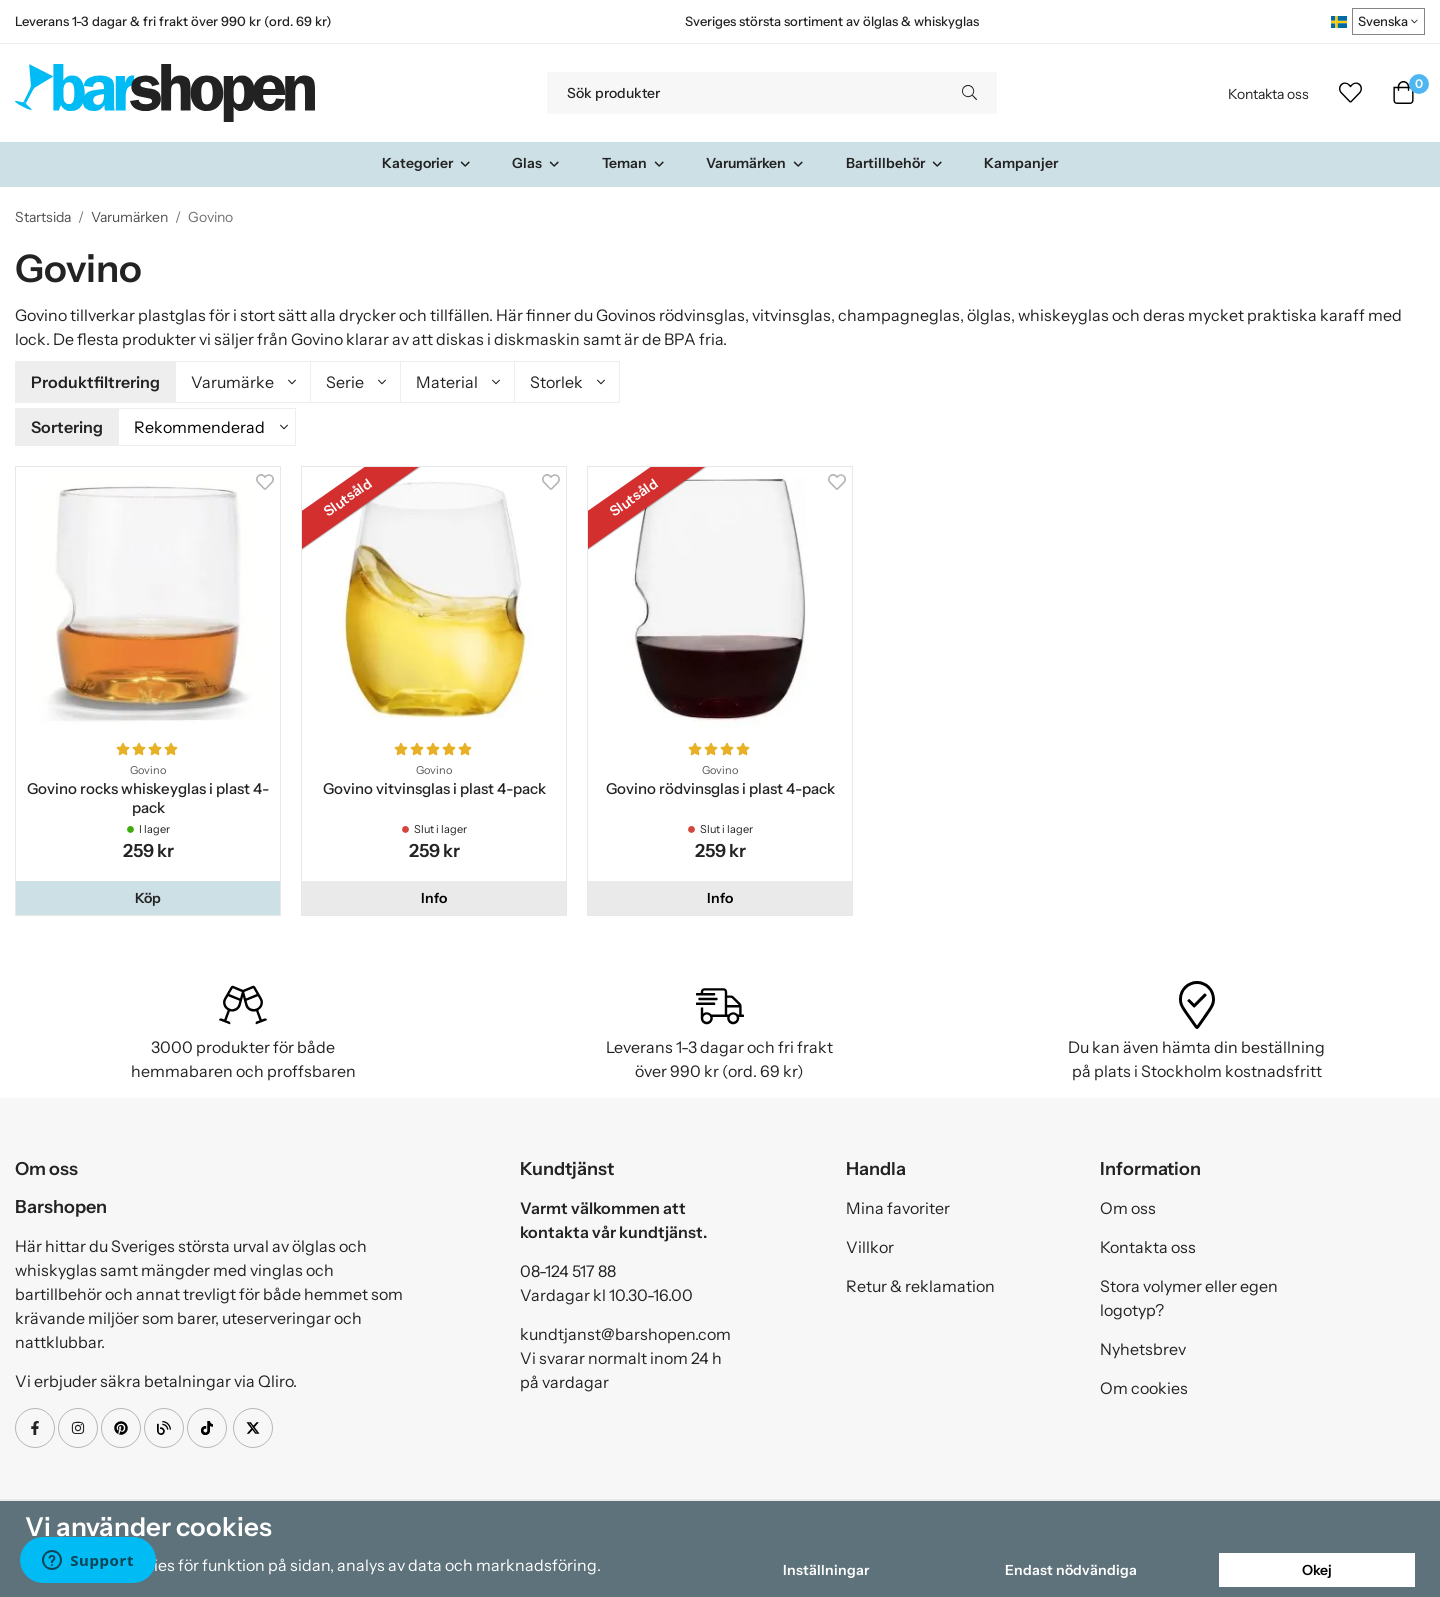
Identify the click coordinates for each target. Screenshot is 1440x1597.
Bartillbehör (895, 163)
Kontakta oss (1268, 94)
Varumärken (755, 163)
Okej (1317, 1570)
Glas (536, 163)
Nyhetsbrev (1143, 1349)
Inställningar (826, 1570)
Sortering (67, 427)
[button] (148, 898)
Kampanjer (1021, 163)
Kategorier (427, 163)
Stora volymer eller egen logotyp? (1189, 1298)
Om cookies (1144, 1388)
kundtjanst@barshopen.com (625, 1334)
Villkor (870, 1247)
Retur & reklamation (920, 1286)
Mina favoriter (898, 1208)
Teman (634, 163)
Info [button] (434, 898)
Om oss (1128, 1208)
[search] (969, 93)
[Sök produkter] (744, 93)
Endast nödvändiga (1071, 1570)
